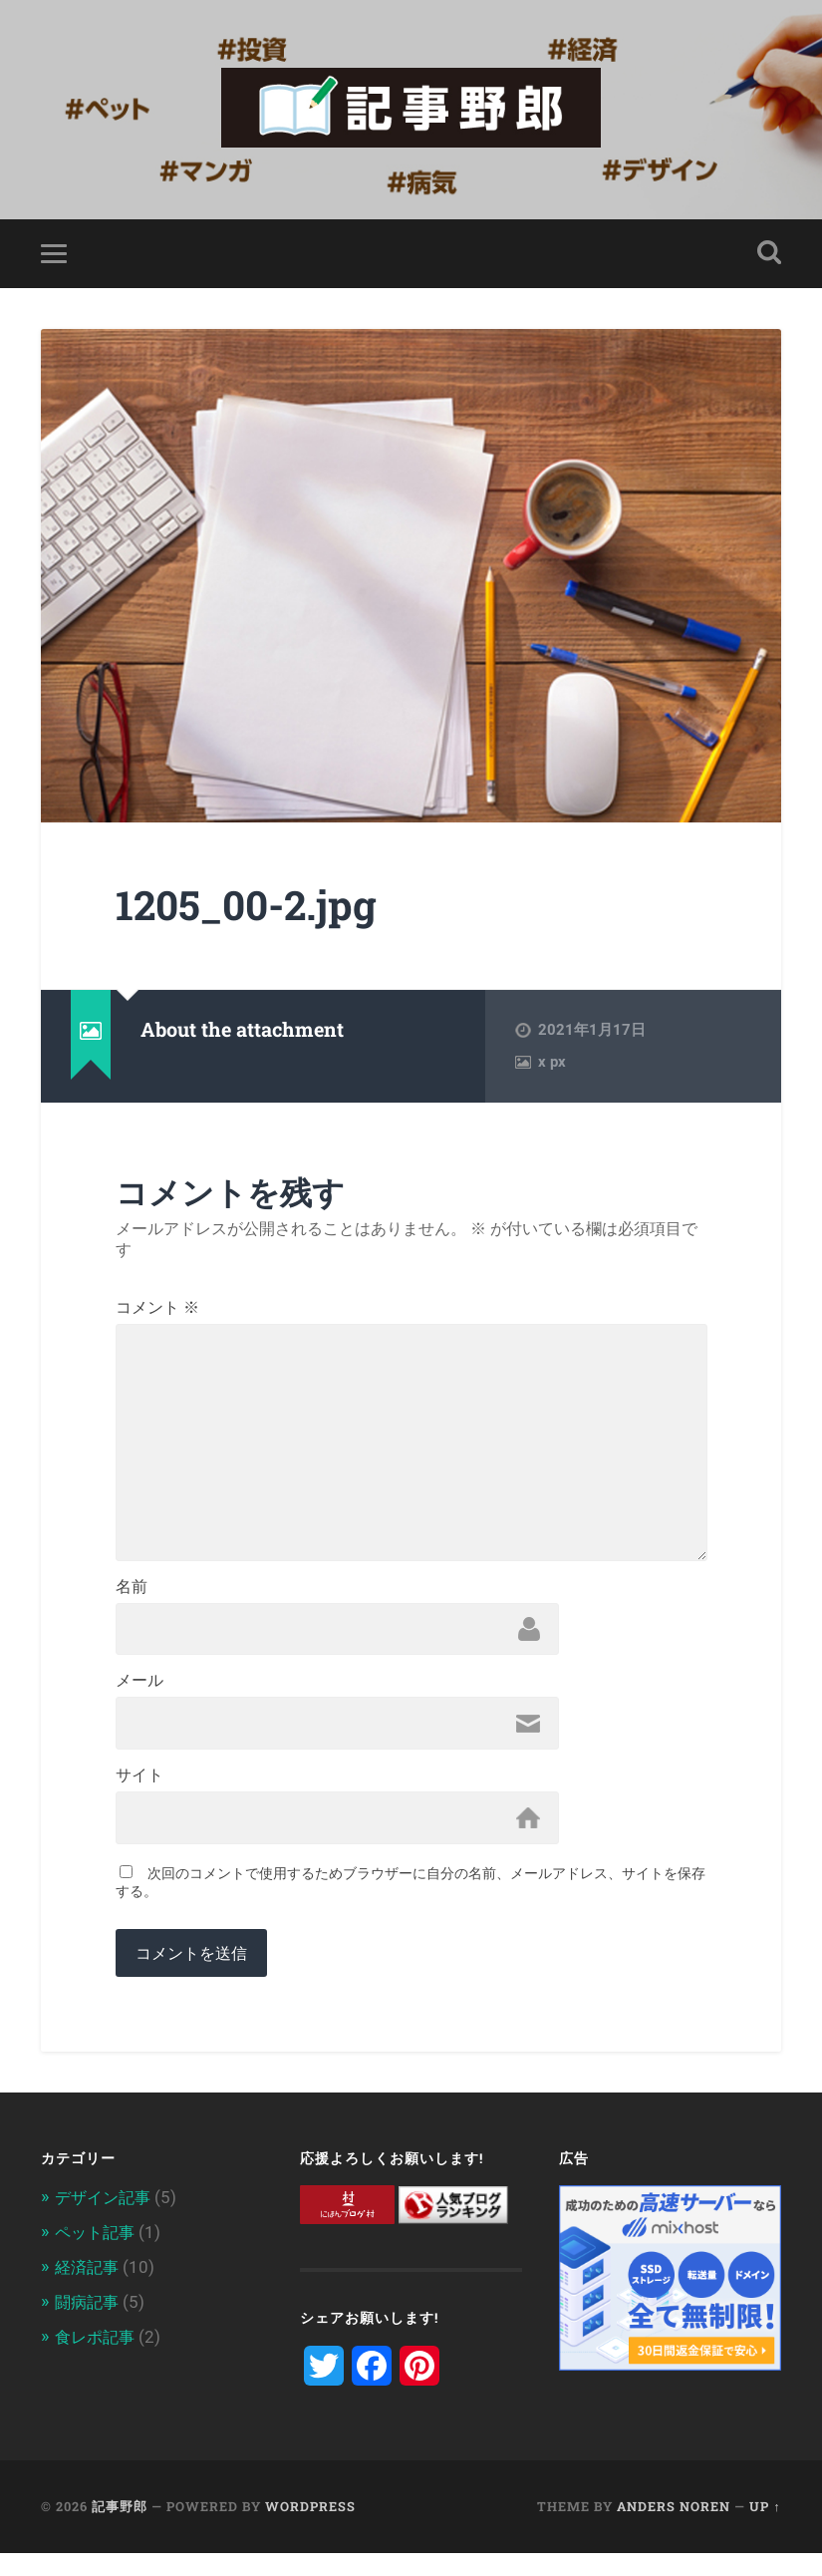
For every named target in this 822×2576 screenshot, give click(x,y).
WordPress (310, 2529)
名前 (131, 1603)
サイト (139, 1796)
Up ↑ (764, 2529)
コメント (157, 1312)
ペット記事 (97, 2255)
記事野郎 (119, 2529)
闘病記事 (89, 2323)
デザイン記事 (105, 2221)
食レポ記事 (97, 2357)
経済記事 (89, 2289)
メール (139, 1700)
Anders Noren (673, 2529)
